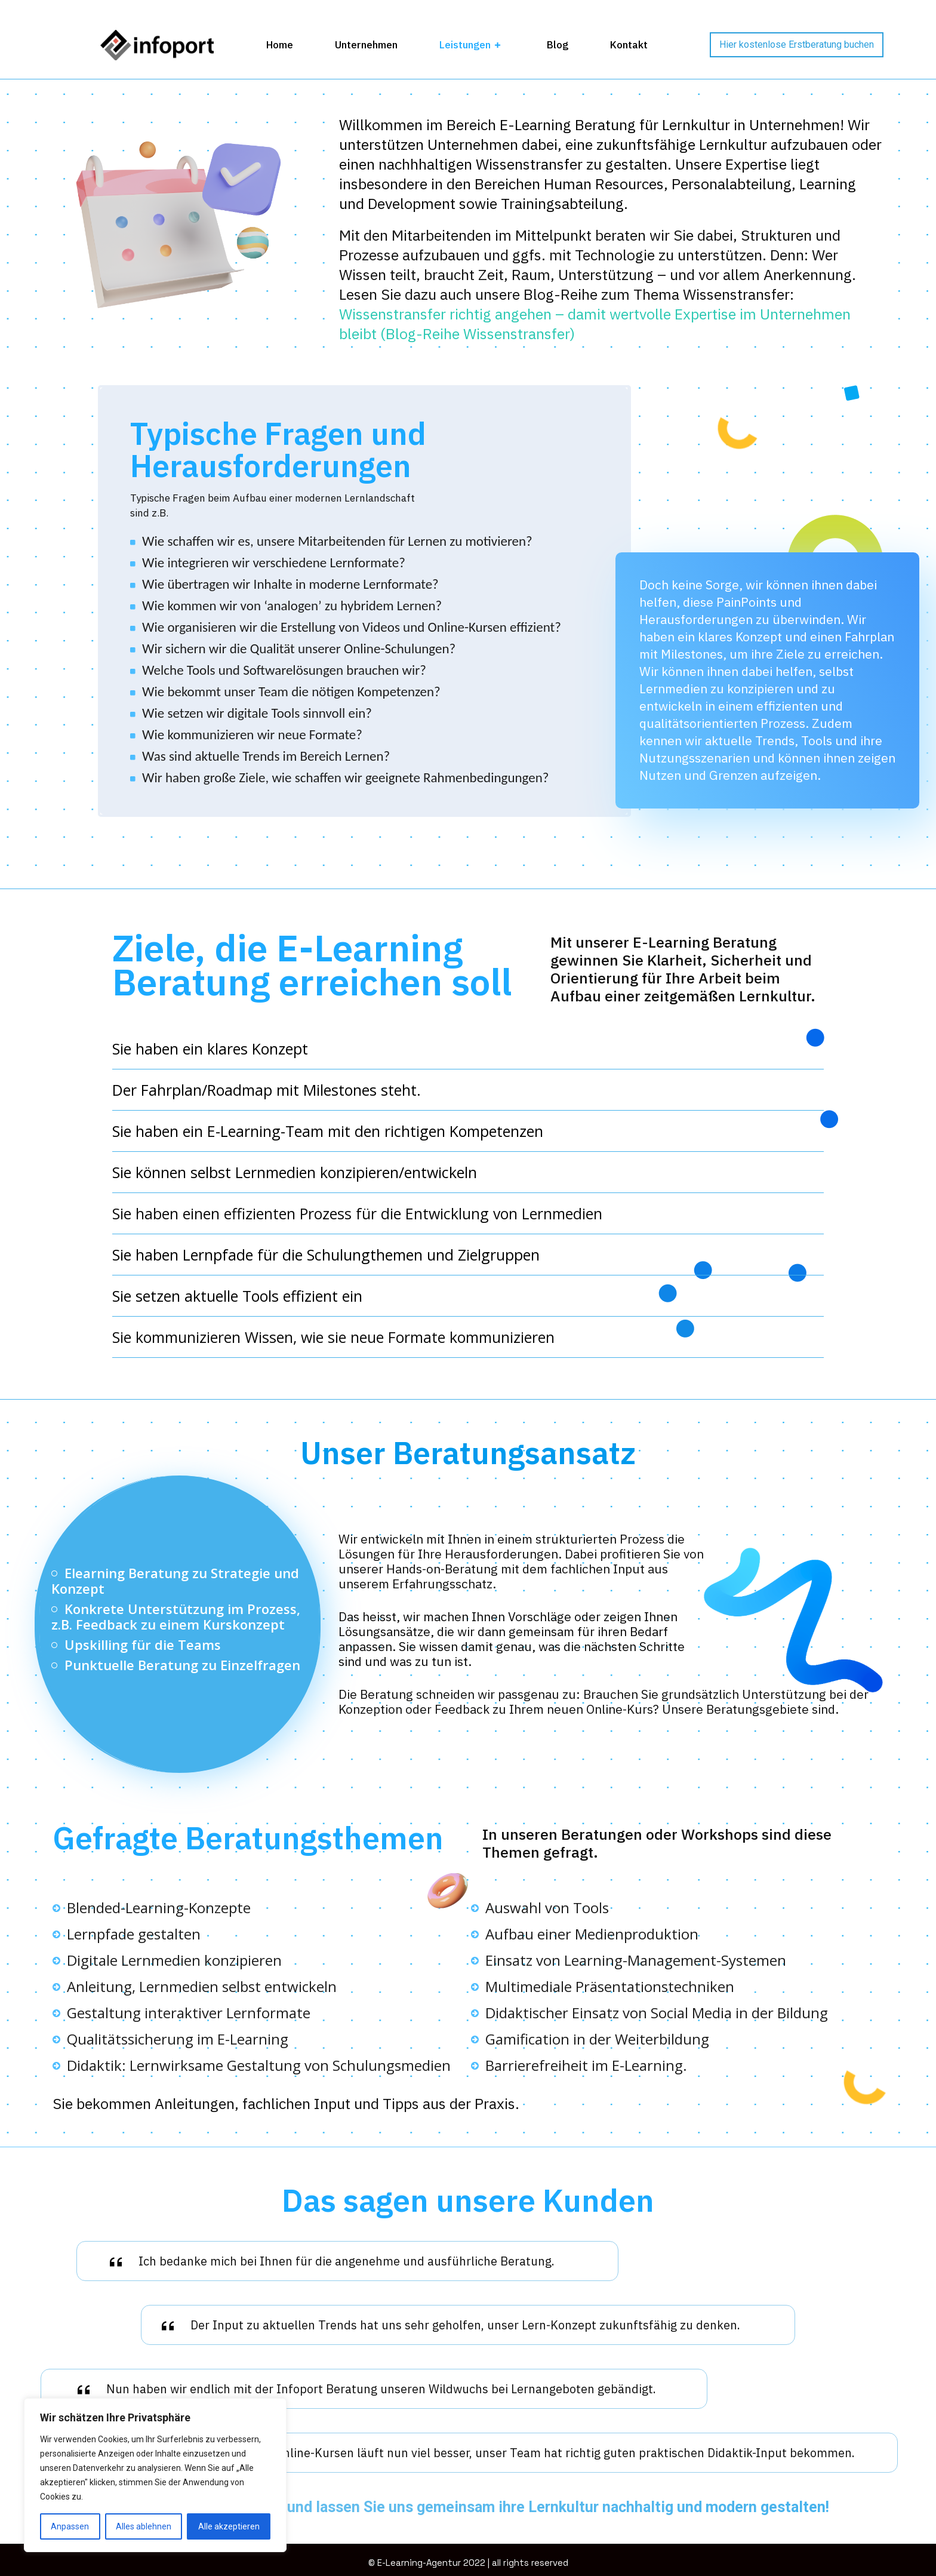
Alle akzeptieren (229, 2526)
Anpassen (70, 2526)
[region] (155, 2475)
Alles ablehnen (143, 2526)
